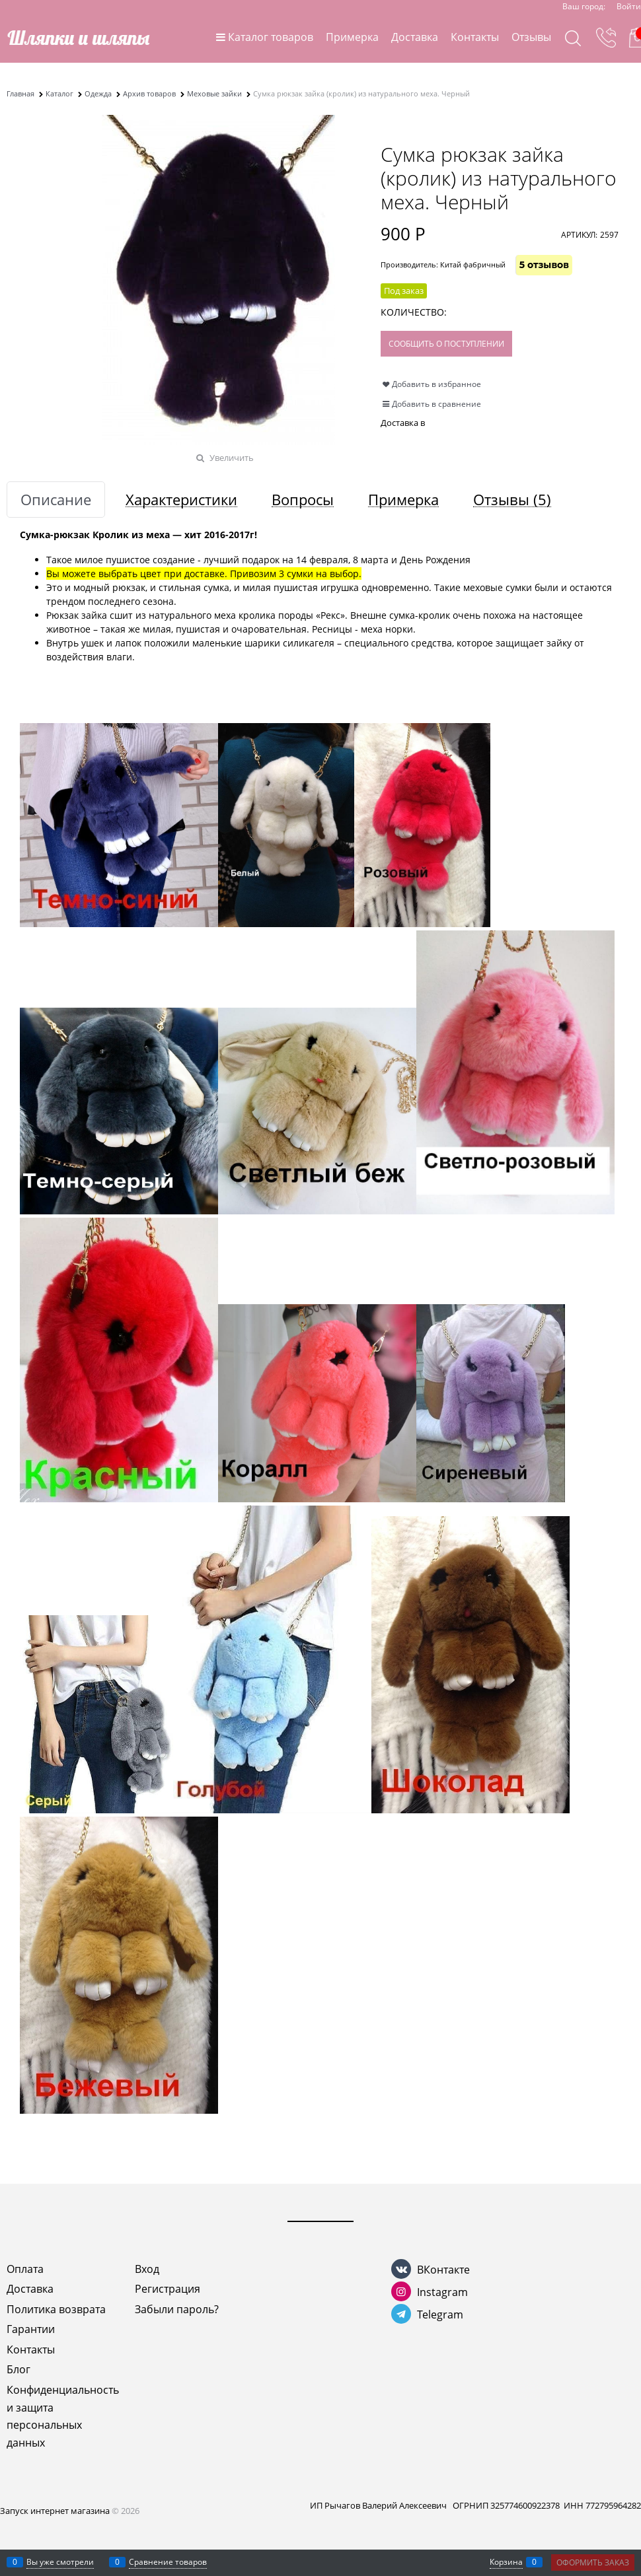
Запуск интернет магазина (55, 2511)
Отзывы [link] (512, 499)
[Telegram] (401, 2314)
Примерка (352, 37)
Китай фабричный (473, 264)
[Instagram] (401, 2291)
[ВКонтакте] (401, 2269)
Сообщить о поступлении (446, 343)
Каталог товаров (270, 37)
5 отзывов (544, 265)
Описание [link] (55, 499)
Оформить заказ (592, 2562)
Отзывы (531, 37)
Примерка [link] (403, 499)
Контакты (475, 37)
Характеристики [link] (181, 499)
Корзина (506, 2561)
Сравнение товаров (168, 2561)
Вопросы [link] (303, 499)
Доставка (414, 37)
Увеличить (231, 458)
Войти (629, 6)
